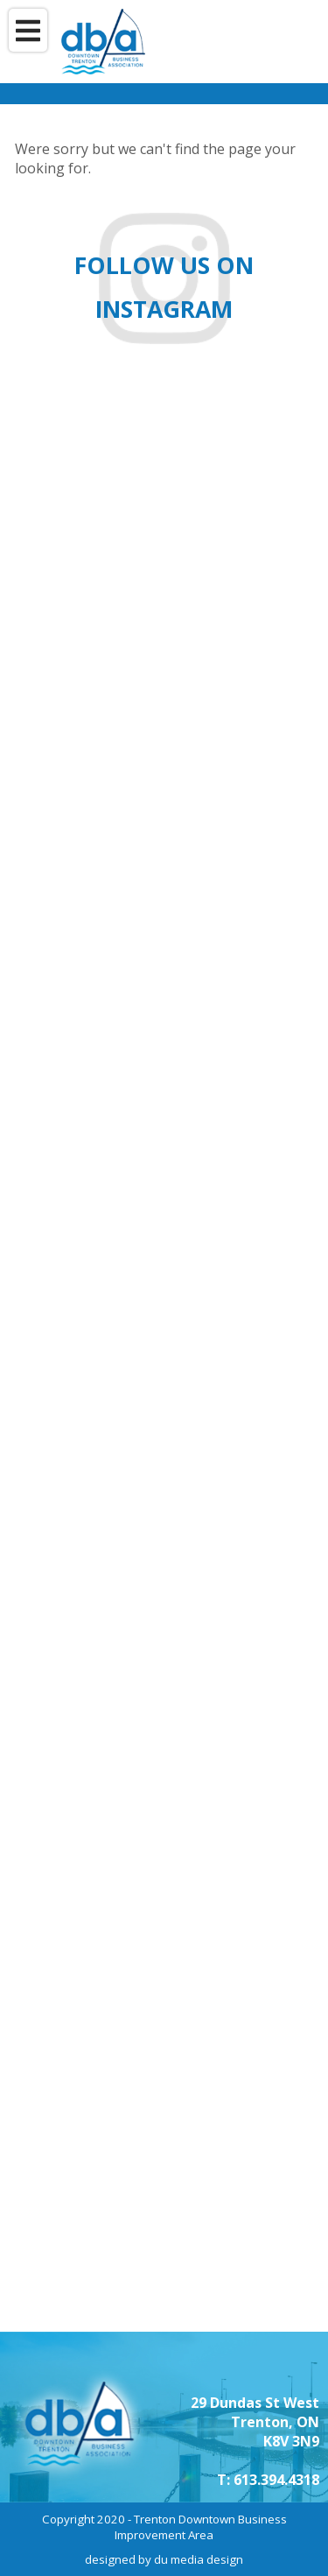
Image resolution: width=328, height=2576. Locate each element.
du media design (198, 2559)
